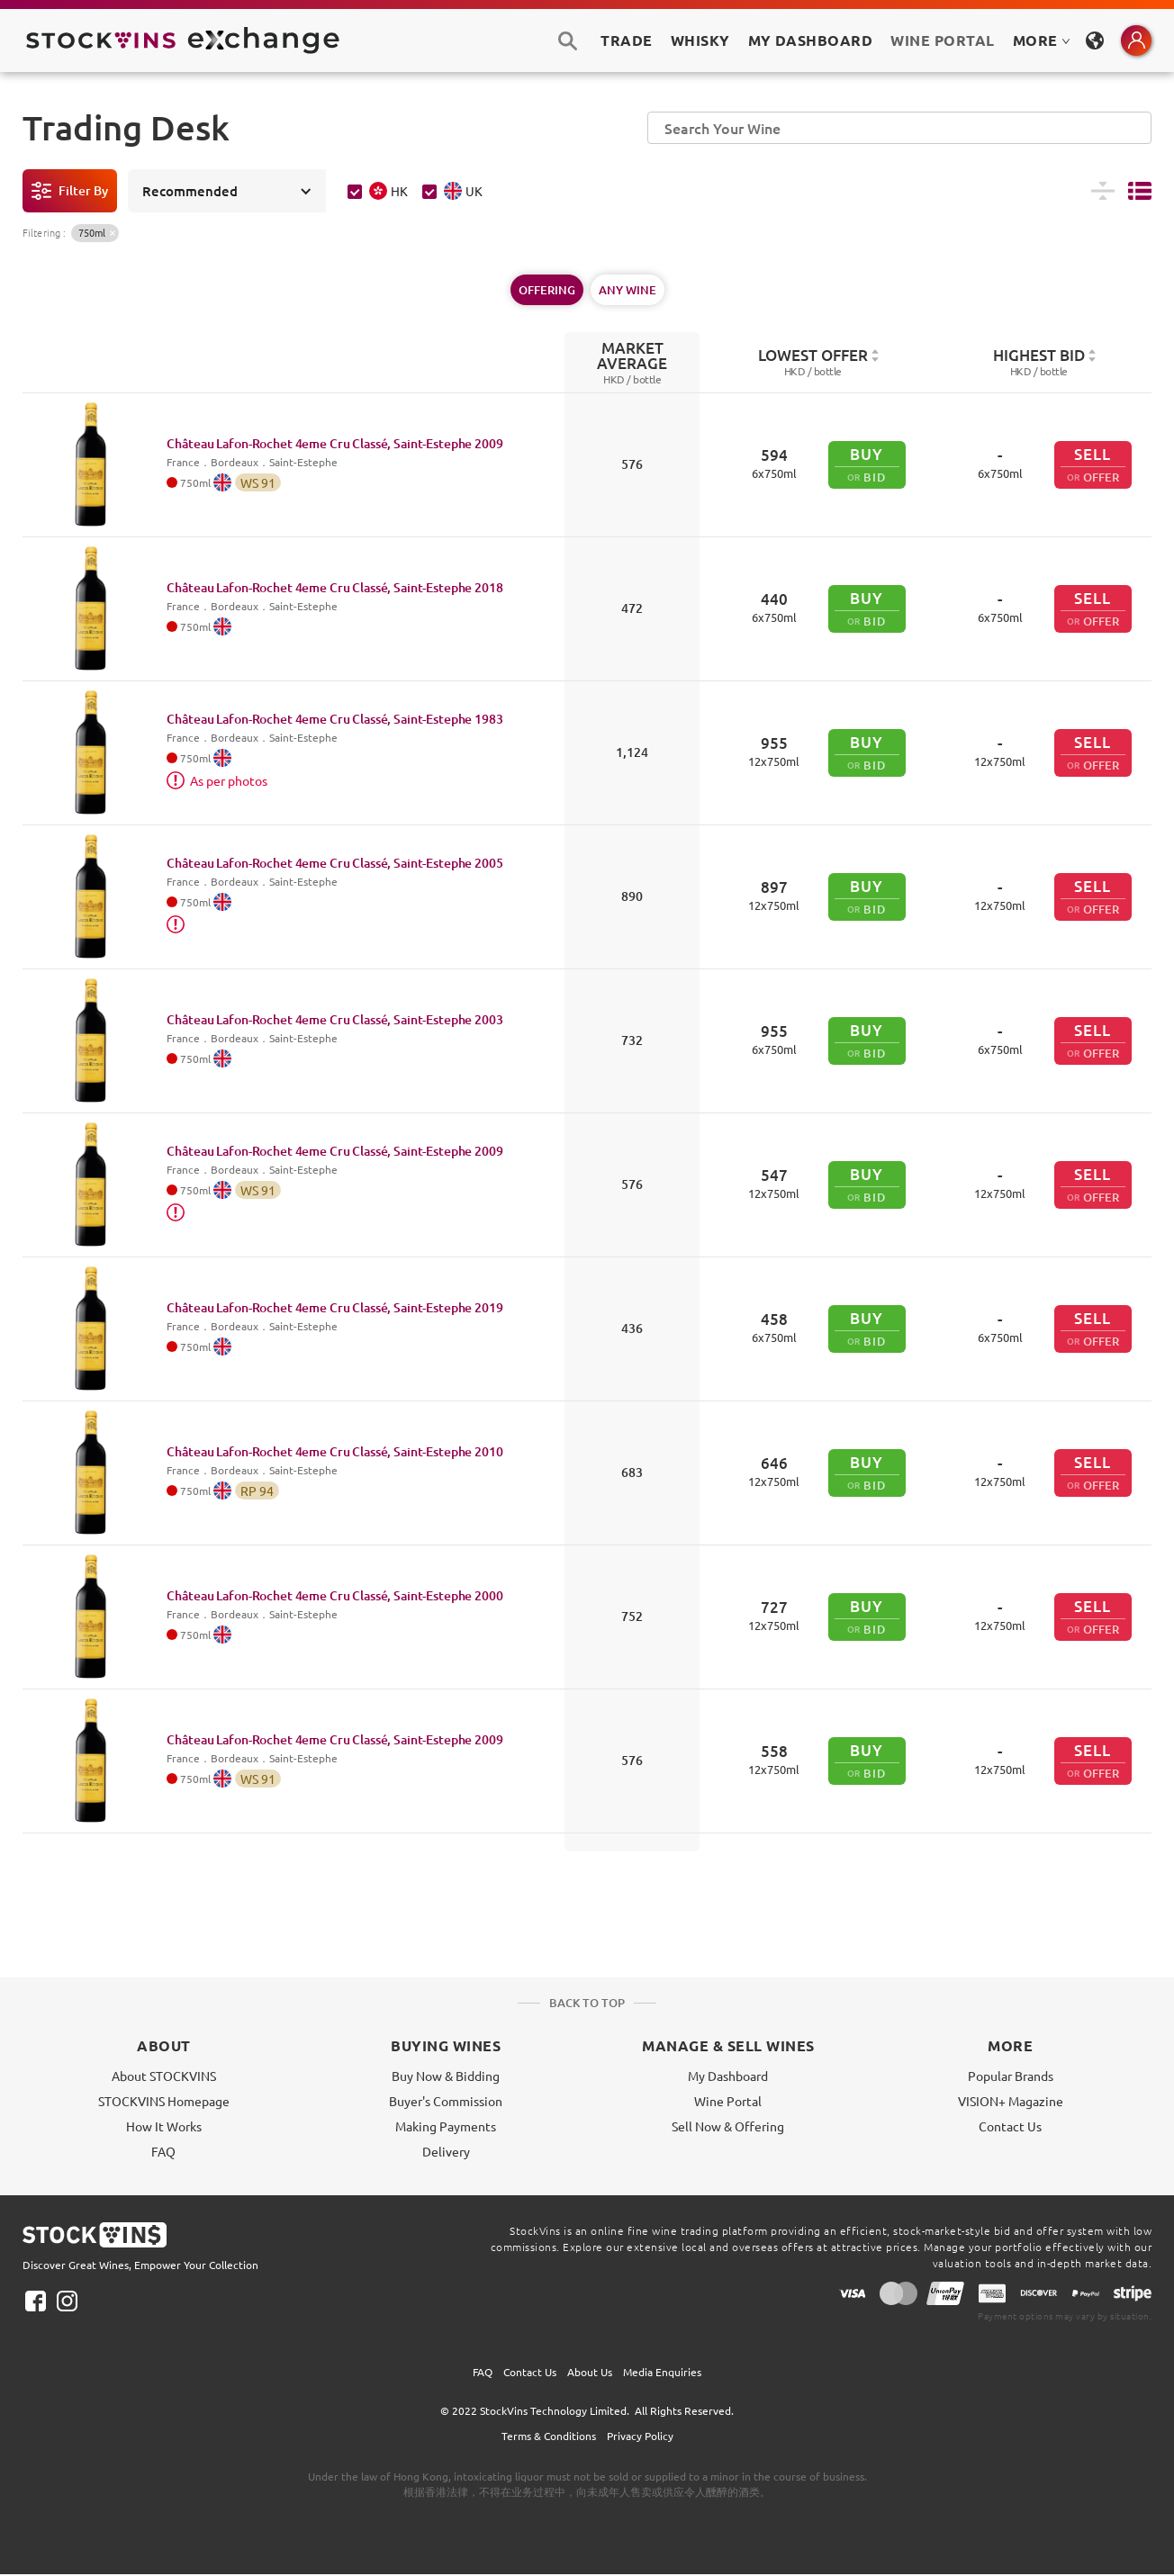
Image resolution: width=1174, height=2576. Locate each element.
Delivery (446, 2151)
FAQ (163, 2151)
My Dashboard (728, 2075)
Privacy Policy (640, 2435)
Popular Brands (1010, 2075)
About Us (589, 2371)
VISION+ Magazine (1010, 2101)
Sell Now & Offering (728, 2126)
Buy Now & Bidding (446, 2075)
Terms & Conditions (548, 2435)
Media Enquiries (662, 2371)
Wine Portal (942, 40)
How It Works (164, 2126)
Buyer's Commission (445, 2101)
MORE (1041, 40)
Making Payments (445, 2126)
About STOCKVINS (164, 2075)
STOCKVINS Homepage (164, 2101)
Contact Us (1010, 2126)
